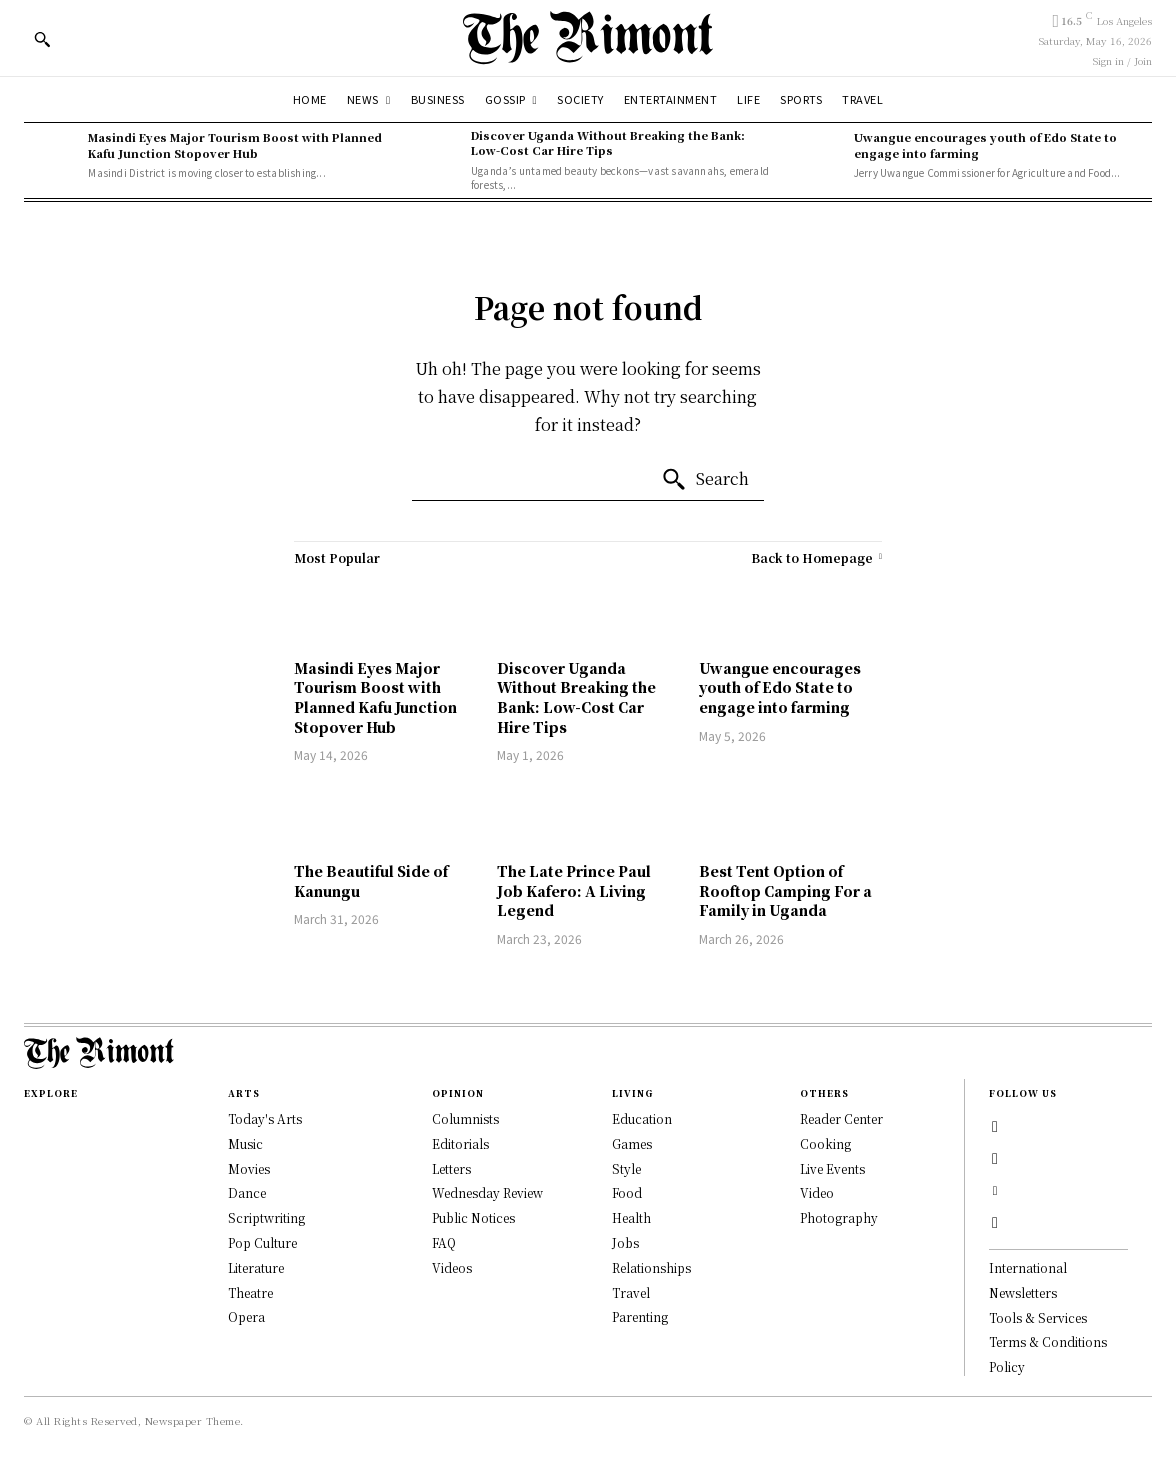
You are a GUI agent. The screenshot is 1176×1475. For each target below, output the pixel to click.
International (1028, 1267)
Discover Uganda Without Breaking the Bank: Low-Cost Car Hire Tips (608, 142)
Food (627, 1192)
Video (817, 1192)
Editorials (460, 1143)
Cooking (825, 1143)
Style (626, 1168)
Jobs (625, 1242)
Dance (247, 1192)
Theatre (250, 1292)
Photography (839, 1217)
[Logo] (588, 37)
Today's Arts (265, 1118)
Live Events (832, 1168)
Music (245, 1143)
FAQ (444, 1242)
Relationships (651, 1267)
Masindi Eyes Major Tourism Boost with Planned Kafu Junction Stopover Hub (235, 144)
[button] (42, 39)
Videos (452, 1267)
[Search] (705, 480)
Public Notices (473, 1217)
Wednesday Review (487, 1192)
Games (632, 1143)
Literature (256, 1267)
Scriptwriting (266, 1217)
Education (642, 1118)
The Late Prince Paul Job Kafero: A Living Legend (574, 890)
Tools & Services (1038, 1317)
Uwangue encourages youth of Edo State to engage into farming (985, 144)
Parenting (640, 1316)
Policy (1007, 1366)
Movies (249, 1168)
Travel (631, 1292)
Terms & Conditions (1048, 1341)
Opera (246, 1316)
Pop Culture (262, 1242)
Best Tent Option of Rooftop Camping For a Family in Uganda (785, 890)
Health (631, 1217)
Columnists (465, 1118)
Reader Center (841, 1118)
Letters (451, 1168)
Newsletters (1023, 1292)
